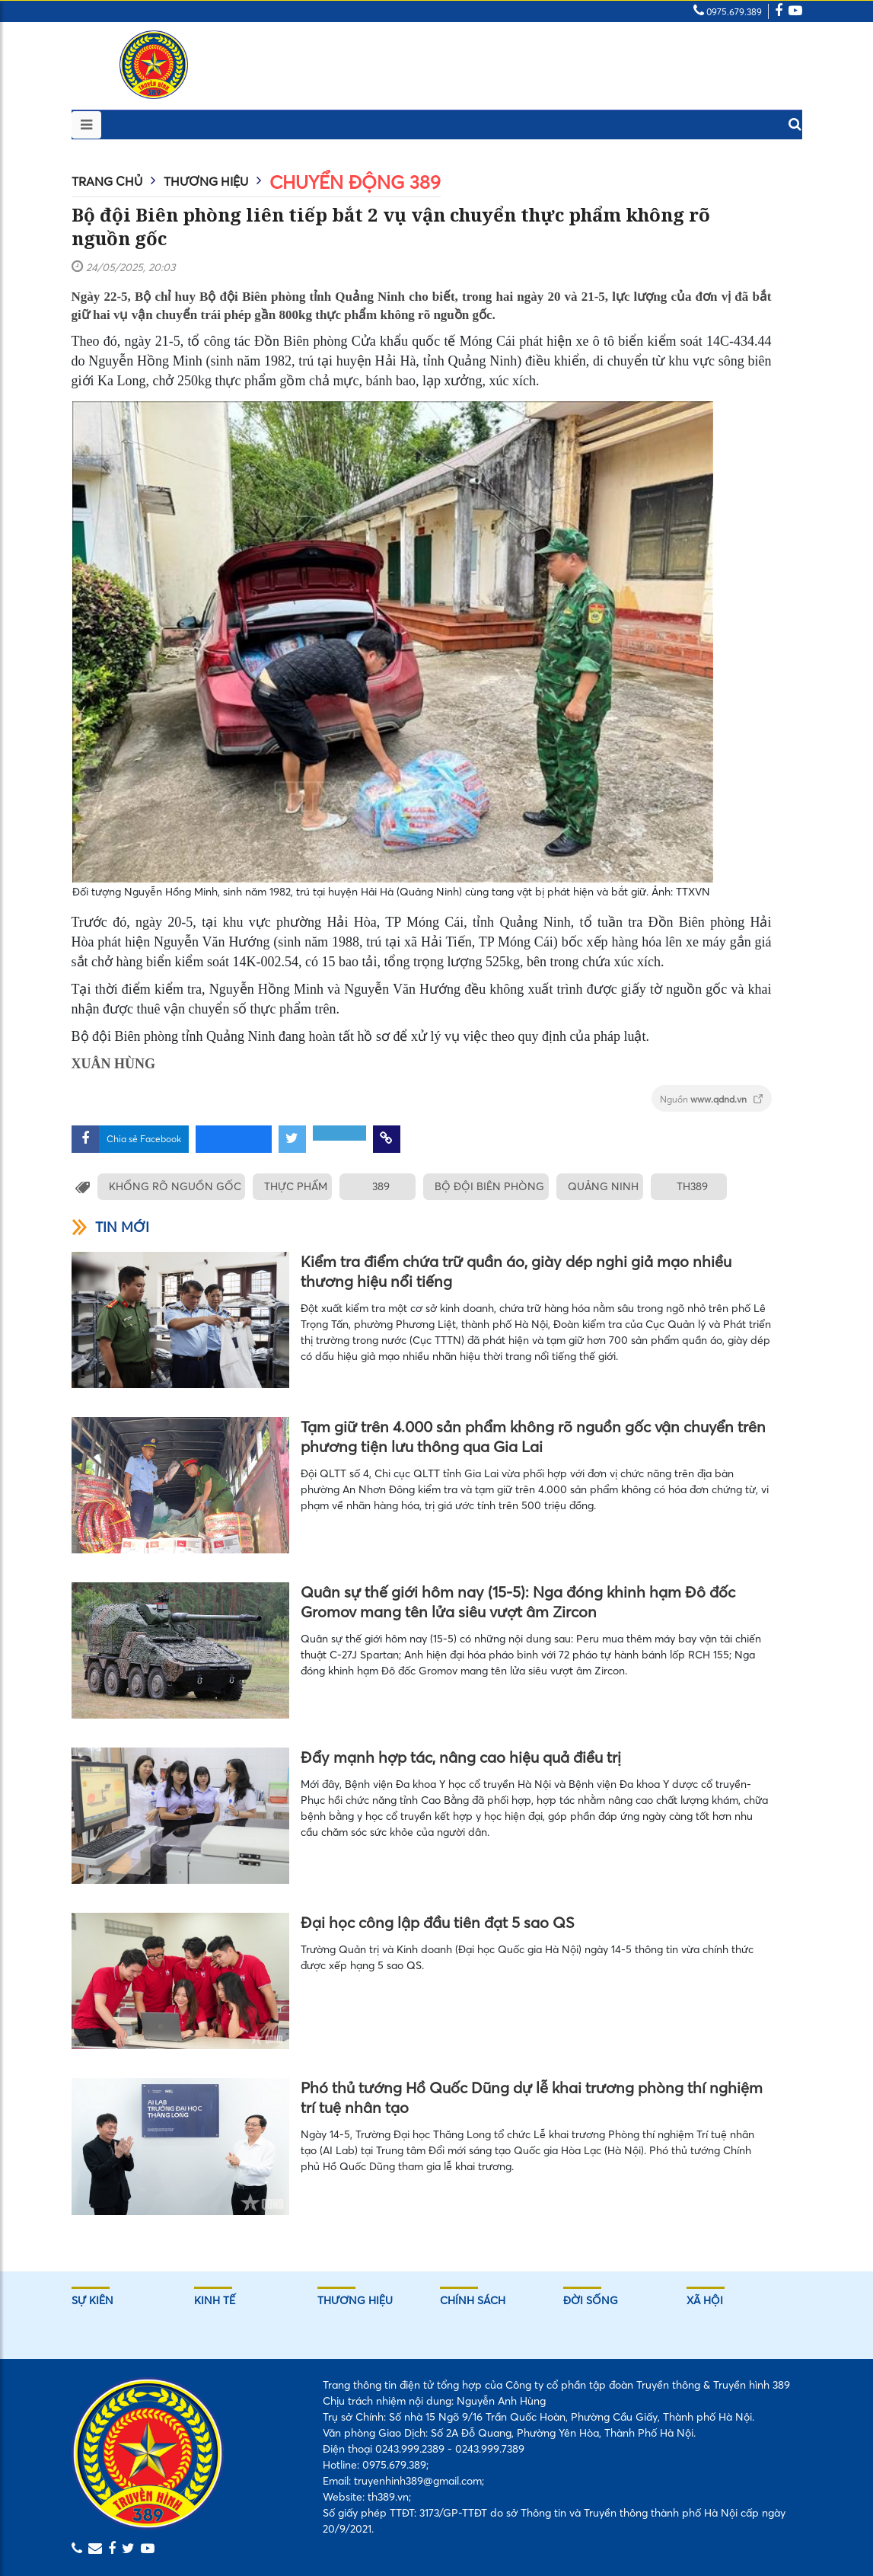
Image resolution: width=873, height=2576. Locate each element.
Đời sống (590, 2300)
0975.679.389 (727, 12)
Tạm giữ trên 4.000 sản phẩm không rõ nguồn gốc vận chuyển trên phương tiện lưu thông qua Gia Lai (533, 1436)
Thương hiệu (206, 181)
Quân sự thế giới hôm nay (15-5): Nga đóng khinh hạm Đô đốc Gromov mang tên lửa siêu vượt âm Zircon (518, 1601)
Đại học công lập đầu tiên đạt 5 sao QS (438, 1922)
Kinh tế (214, 2300)
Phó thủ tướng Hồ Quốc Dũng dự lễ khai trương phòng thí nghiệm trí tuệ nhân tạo (532, 2097)
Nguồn (711, 1099)
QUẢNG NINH (593, 1186)
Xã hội (705, 2300)
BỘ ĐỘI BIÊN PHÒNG (483, 1186)
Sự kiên (92, 2300)
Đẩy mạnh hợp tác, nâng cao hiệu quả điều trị (461, 1757)
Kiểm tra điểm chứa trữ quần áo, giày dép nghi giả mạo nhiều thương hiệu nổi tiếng (516, 1271)
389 (376, 1186)
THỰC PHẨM (292, 1186)
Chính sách (472, 2300)
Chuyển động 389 (355, 182)
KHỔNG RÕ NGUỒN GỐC (175, 1186)
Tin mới (110, 1227)
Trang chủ (107, 181)
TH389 (680, 1186)
